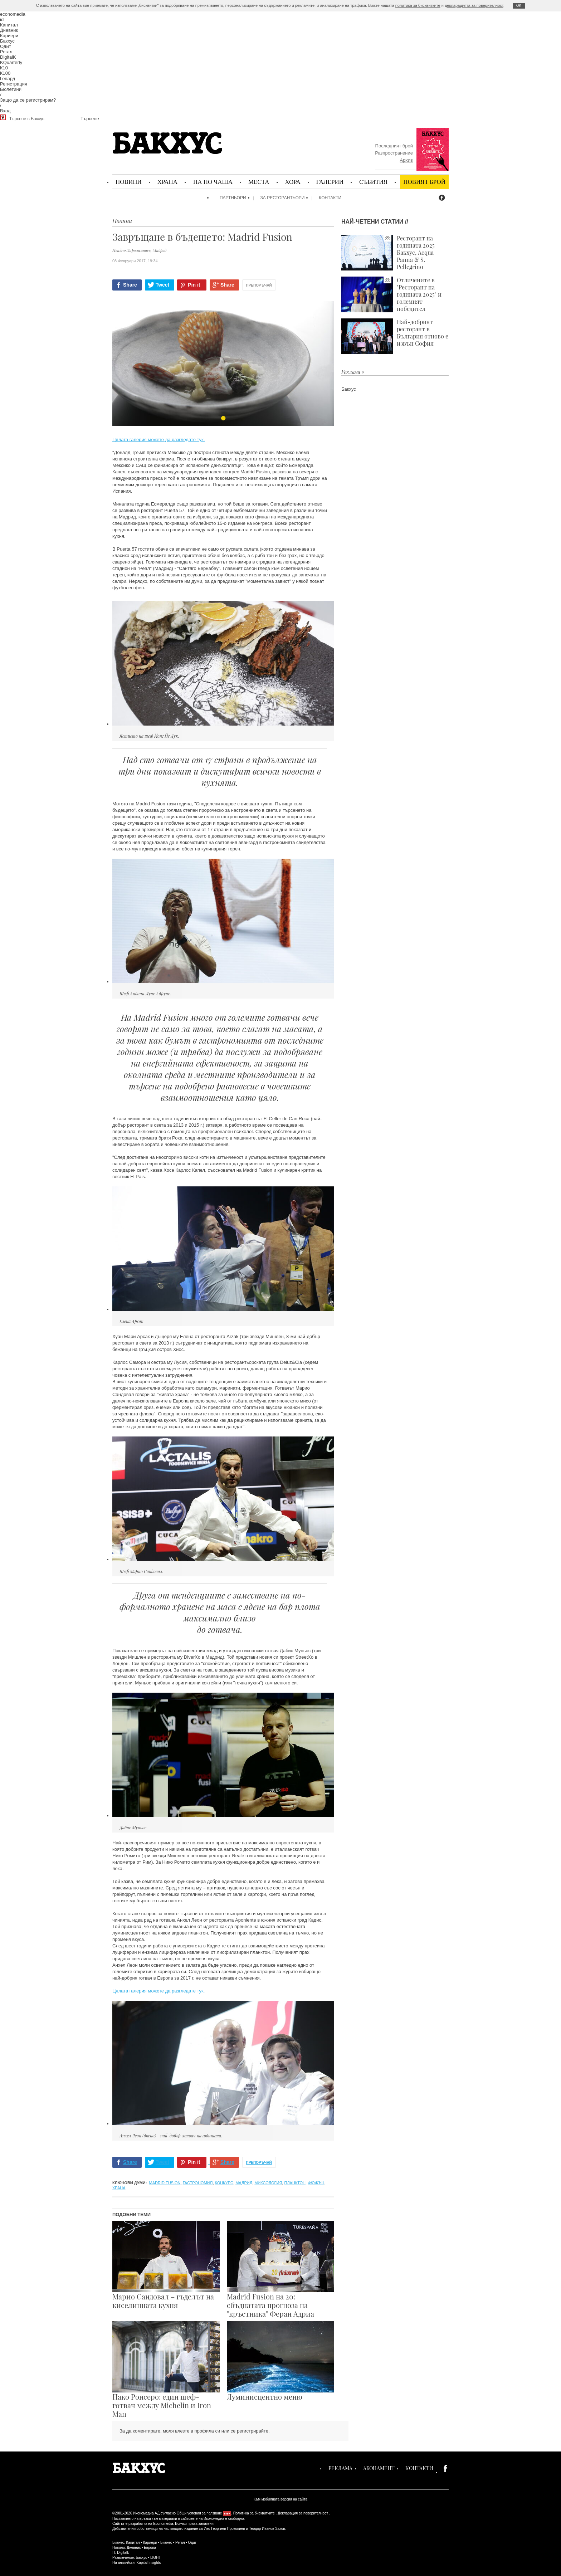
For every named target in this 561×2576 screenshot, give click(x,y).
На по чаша (213, 181)
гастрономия (198, 2183)
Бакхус (7, 41)
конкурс (224, 2183)
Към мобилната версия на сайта (280, 2499)
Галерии (329, 181)
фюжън (316, 2183)
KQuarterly (11, 62)
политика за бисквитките (417, 5)
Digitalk (123, 2553)
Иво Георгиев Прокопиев (224, 2529)
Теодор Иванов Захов (267, 2529)
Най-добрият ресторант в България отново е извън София (394, 336)
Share (130, 285)
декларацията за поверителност (474, 5)
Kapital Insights (149, 2563)
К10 (4, 67)
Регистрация (13, 84)
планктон (295, 2183)
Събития (373, 181)
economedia (12, 14)
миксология (268, 2183)
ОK (518, 6)
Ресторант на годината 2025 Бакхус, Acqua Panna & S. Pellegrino (388, 252)
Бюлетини (10, 89)
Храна (167, 181)
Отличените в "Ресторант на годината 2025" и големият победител (391, 294)
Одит (5, 46)
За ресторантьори (282, 197)
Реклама (340, 2468)
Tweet (163, 285)
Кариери (9, 35)
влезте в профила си (197, 2431)
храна (119, 2188)
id (2, 19)
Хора (293, 181)
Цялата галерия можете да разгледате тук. (158, 439)
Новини (129, 181)
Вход (5, 110)
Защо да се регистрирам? (28, 100)
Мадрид (243, 2183)
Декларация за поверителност (303, 2513)
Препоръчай (259, 285)
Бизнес (166, 2543)
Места (258, 181)
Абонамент (379, 2468)
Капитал (9, 25)
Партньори (233, 197)
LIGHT (155, 2558)
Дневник (9, 30)
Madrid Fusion (165, 2183)
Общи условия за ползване (199, 2513)
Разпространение (394, 153)
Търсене (90, 118)
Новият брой (424, 181)
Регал (6, 51)
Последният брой (394, 145)
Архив (406, 160)
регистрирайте (252, 2431)
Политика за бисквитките (254, 2513)
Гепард (7, 78)
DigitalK (8, 57)
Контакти (330, 197)
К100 (5, 73)
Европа (150, 2548)
